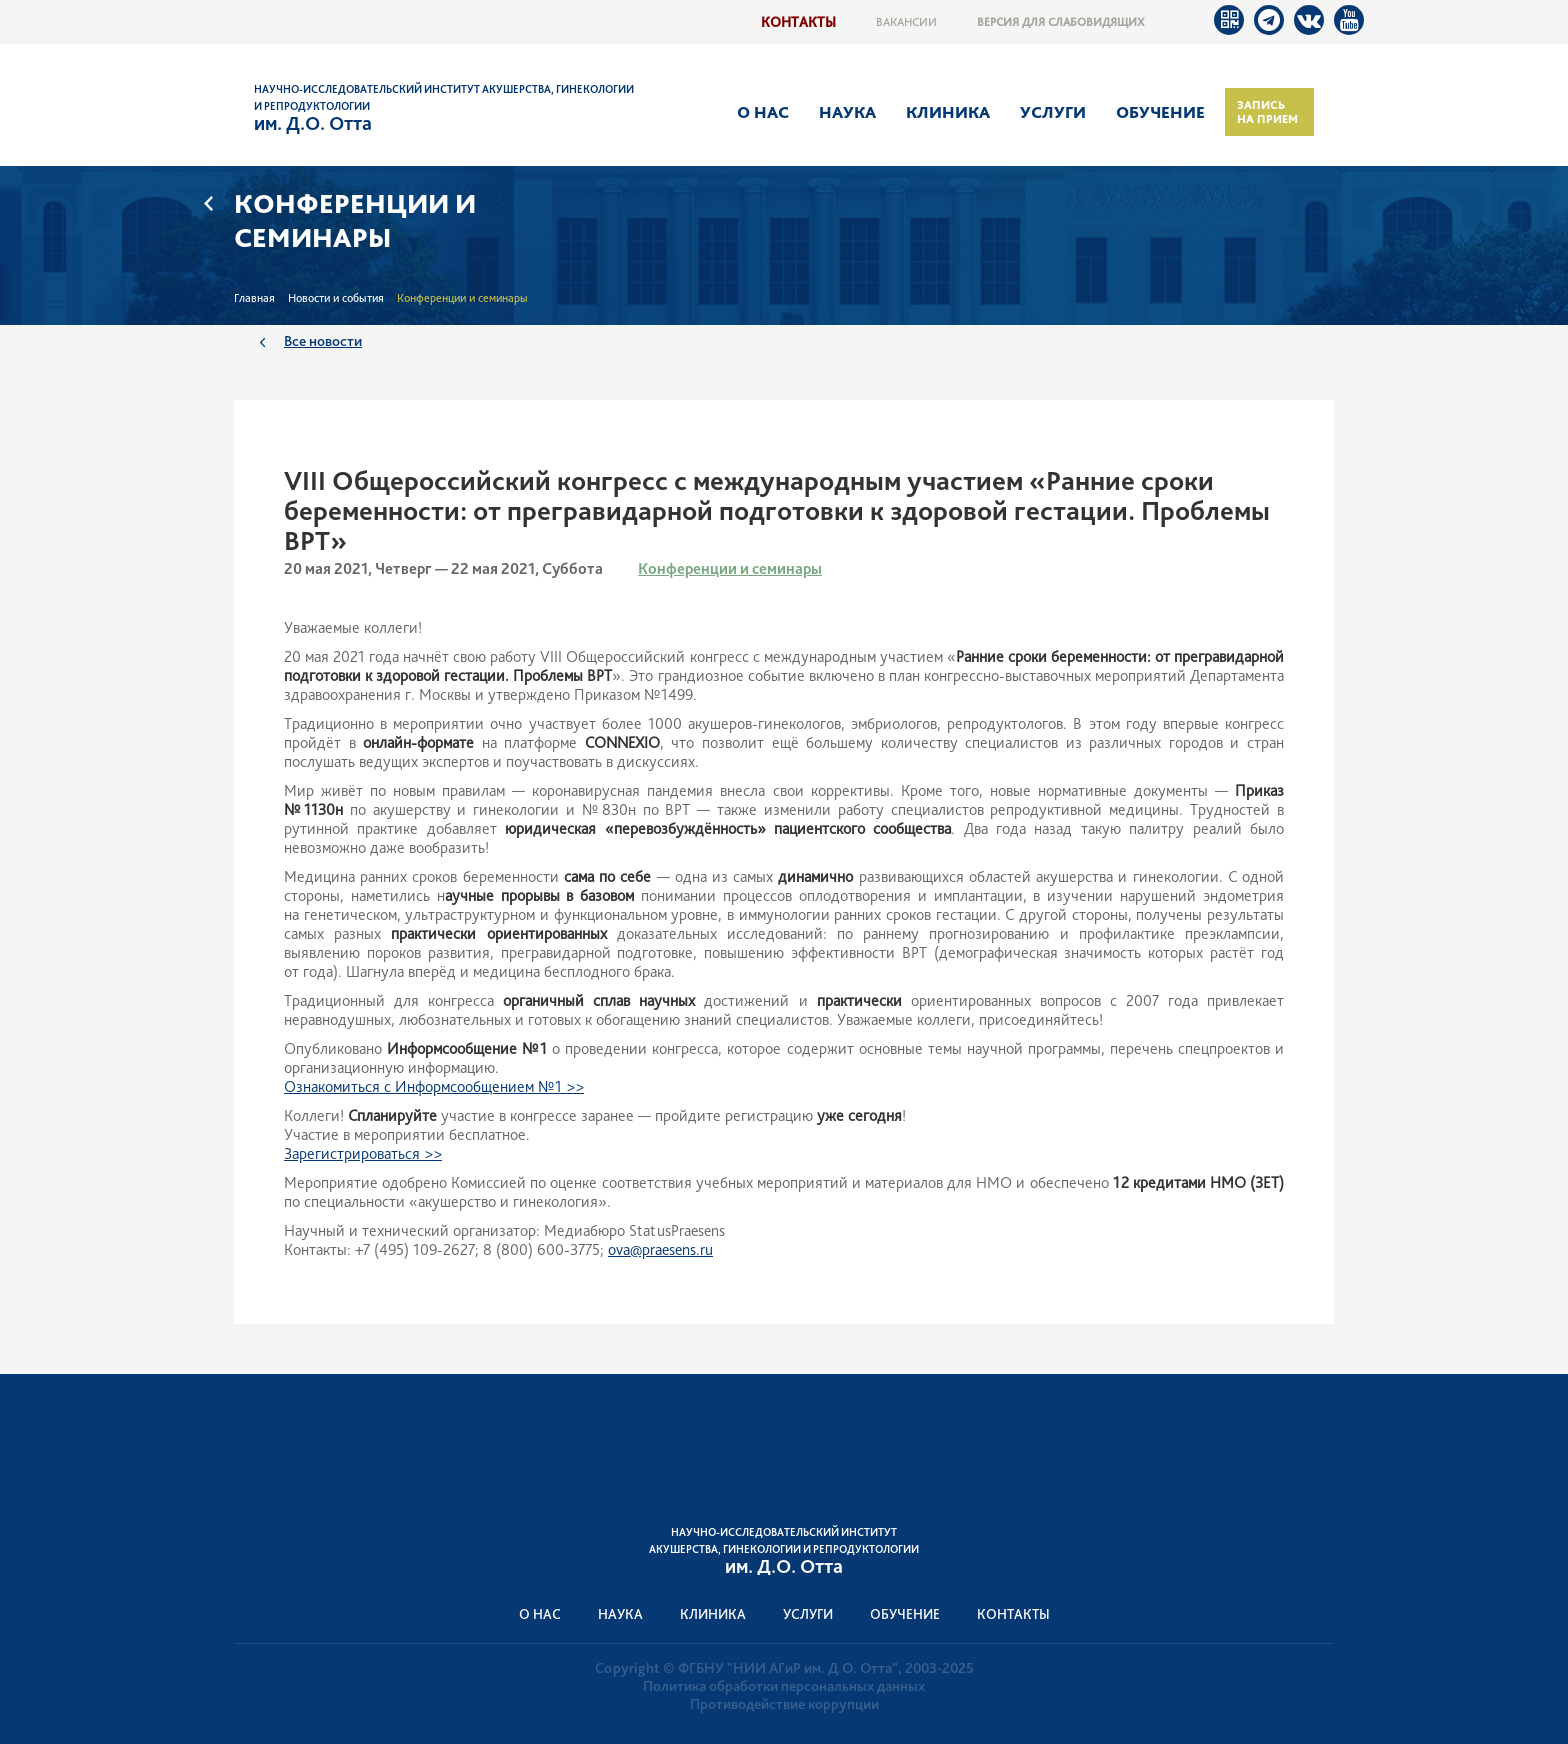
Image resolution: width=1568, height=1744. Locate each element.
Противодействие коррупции (784, 1704)
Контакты (798, 21)
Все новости (323, 340)
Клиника (948, 112)
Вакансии (906, 22)
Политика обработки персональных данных (784, 1686)
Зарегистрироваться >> (363, 1153)
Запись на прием (1267, 112)
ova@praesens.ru (660, 1249)
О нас (763, 112)
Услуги (1053, 112)
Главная (254, 298)
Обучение (1160, 112)
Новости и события (336, 298)
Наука (847, 112)
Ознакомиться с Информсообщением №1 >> (434, 1086)
